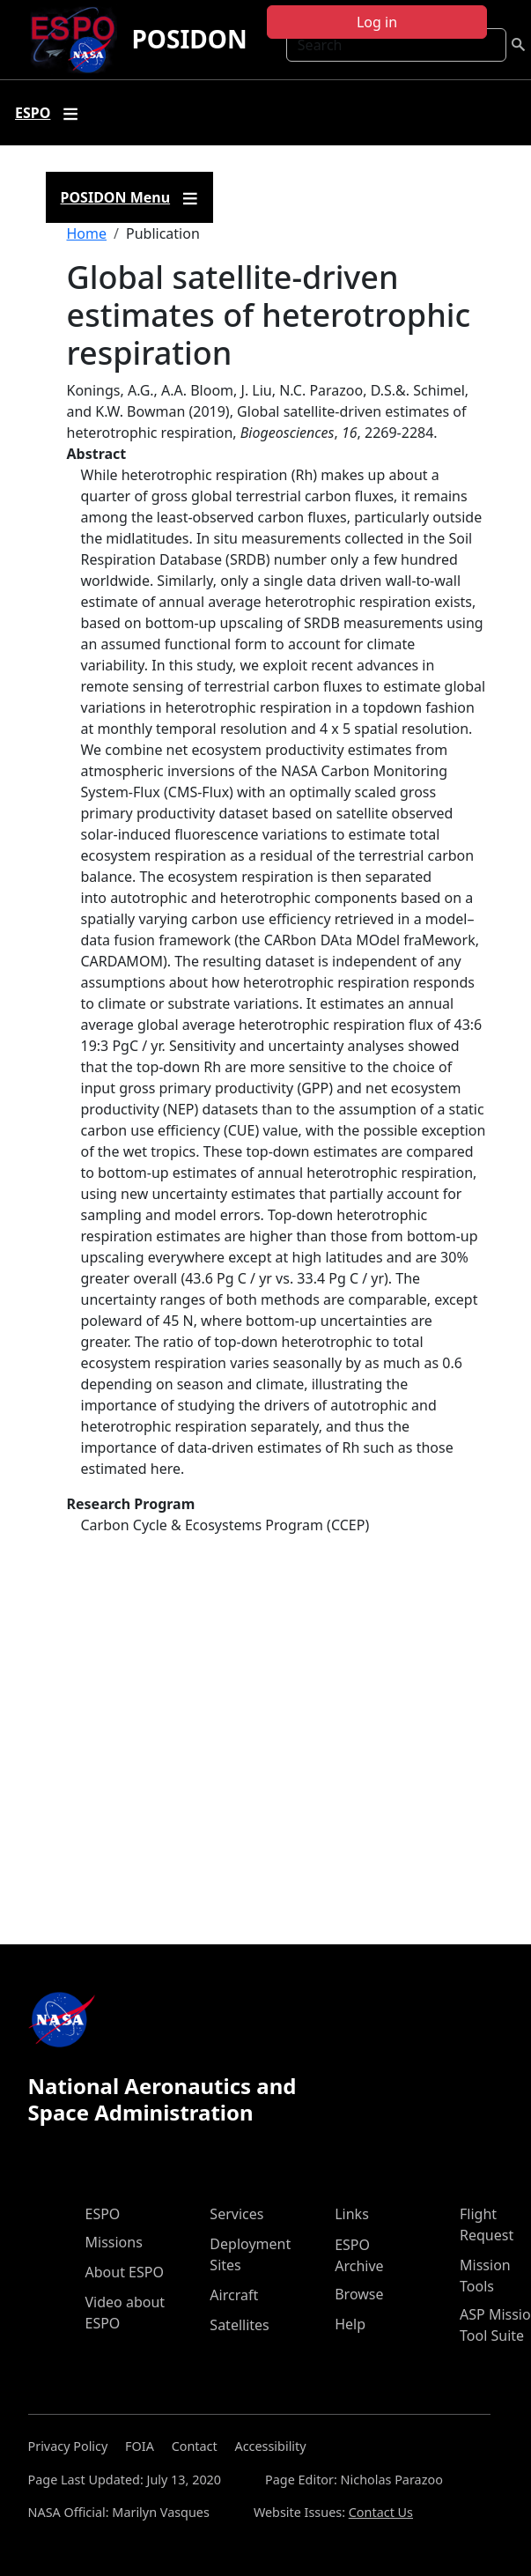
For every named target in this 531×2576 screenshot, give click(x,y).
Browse (359, 2294)
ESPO (103, 2214)
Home (87, 233)
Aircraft (234, 2295)
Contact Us (381, 2512)
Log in (377, 22)
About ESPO (124, 2272)
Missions (114, 2242)
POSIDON (189, 39)
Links (352, 2214)
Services (236, 2214)
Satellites (239, 2325)
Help (350, 2324)
